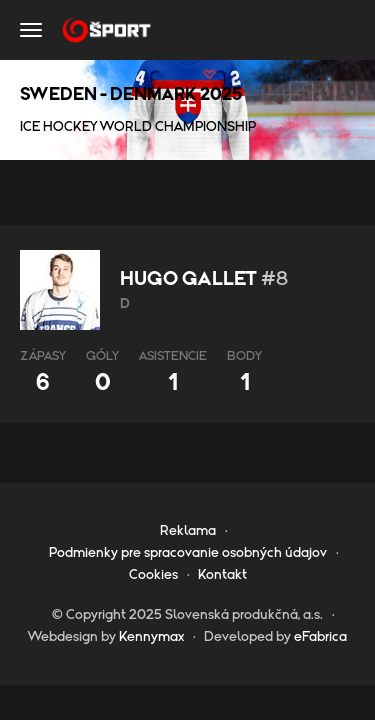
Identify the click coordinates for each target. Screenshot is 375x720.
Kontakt (222, 575)
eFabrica (320, 637)
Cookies (153, 575)
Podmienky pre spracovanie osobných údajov (188, 553)
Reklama (188, 531)
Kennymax (151, 637)
